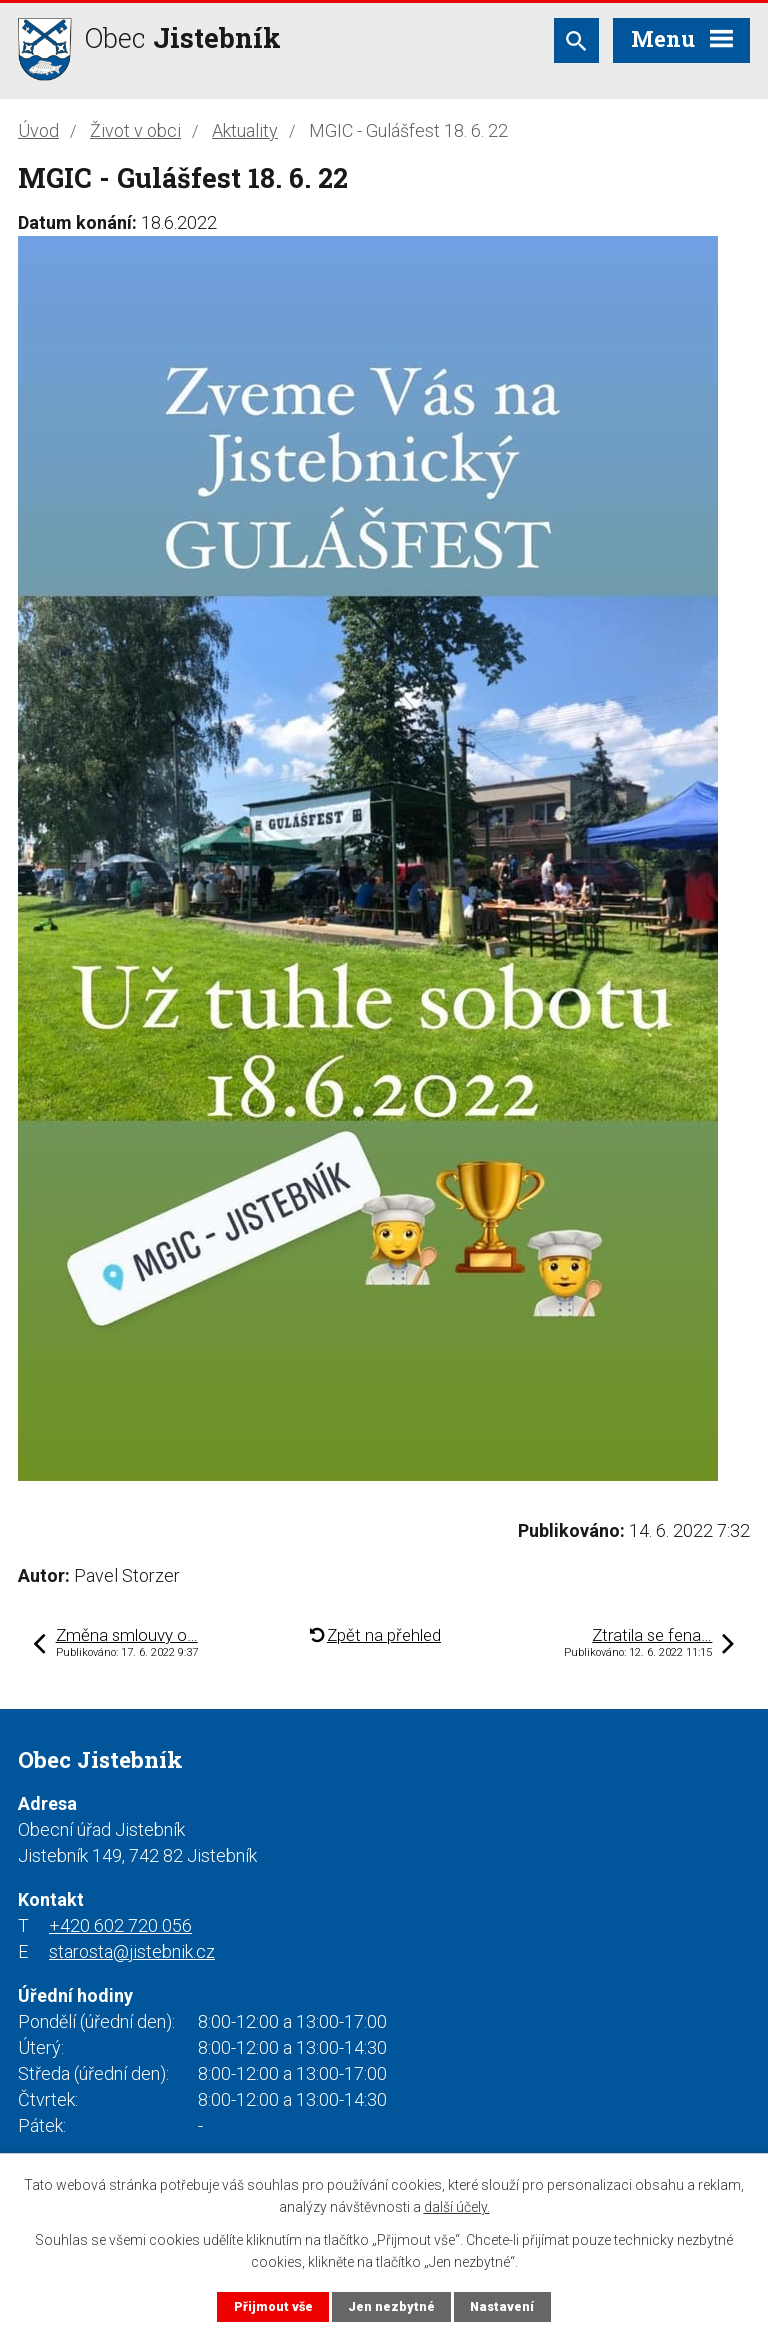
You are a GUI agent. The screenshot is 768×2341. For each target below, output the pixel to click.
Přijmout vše (273, 2306)
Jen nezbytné (391, 2306)
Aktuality (245, 130)
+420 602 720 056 (120, 1925)
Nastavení (502, 2306)
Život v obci (135, 130)
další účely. (457, 2207)
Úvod (38, 130)
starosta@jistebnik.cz (132, 1951)
